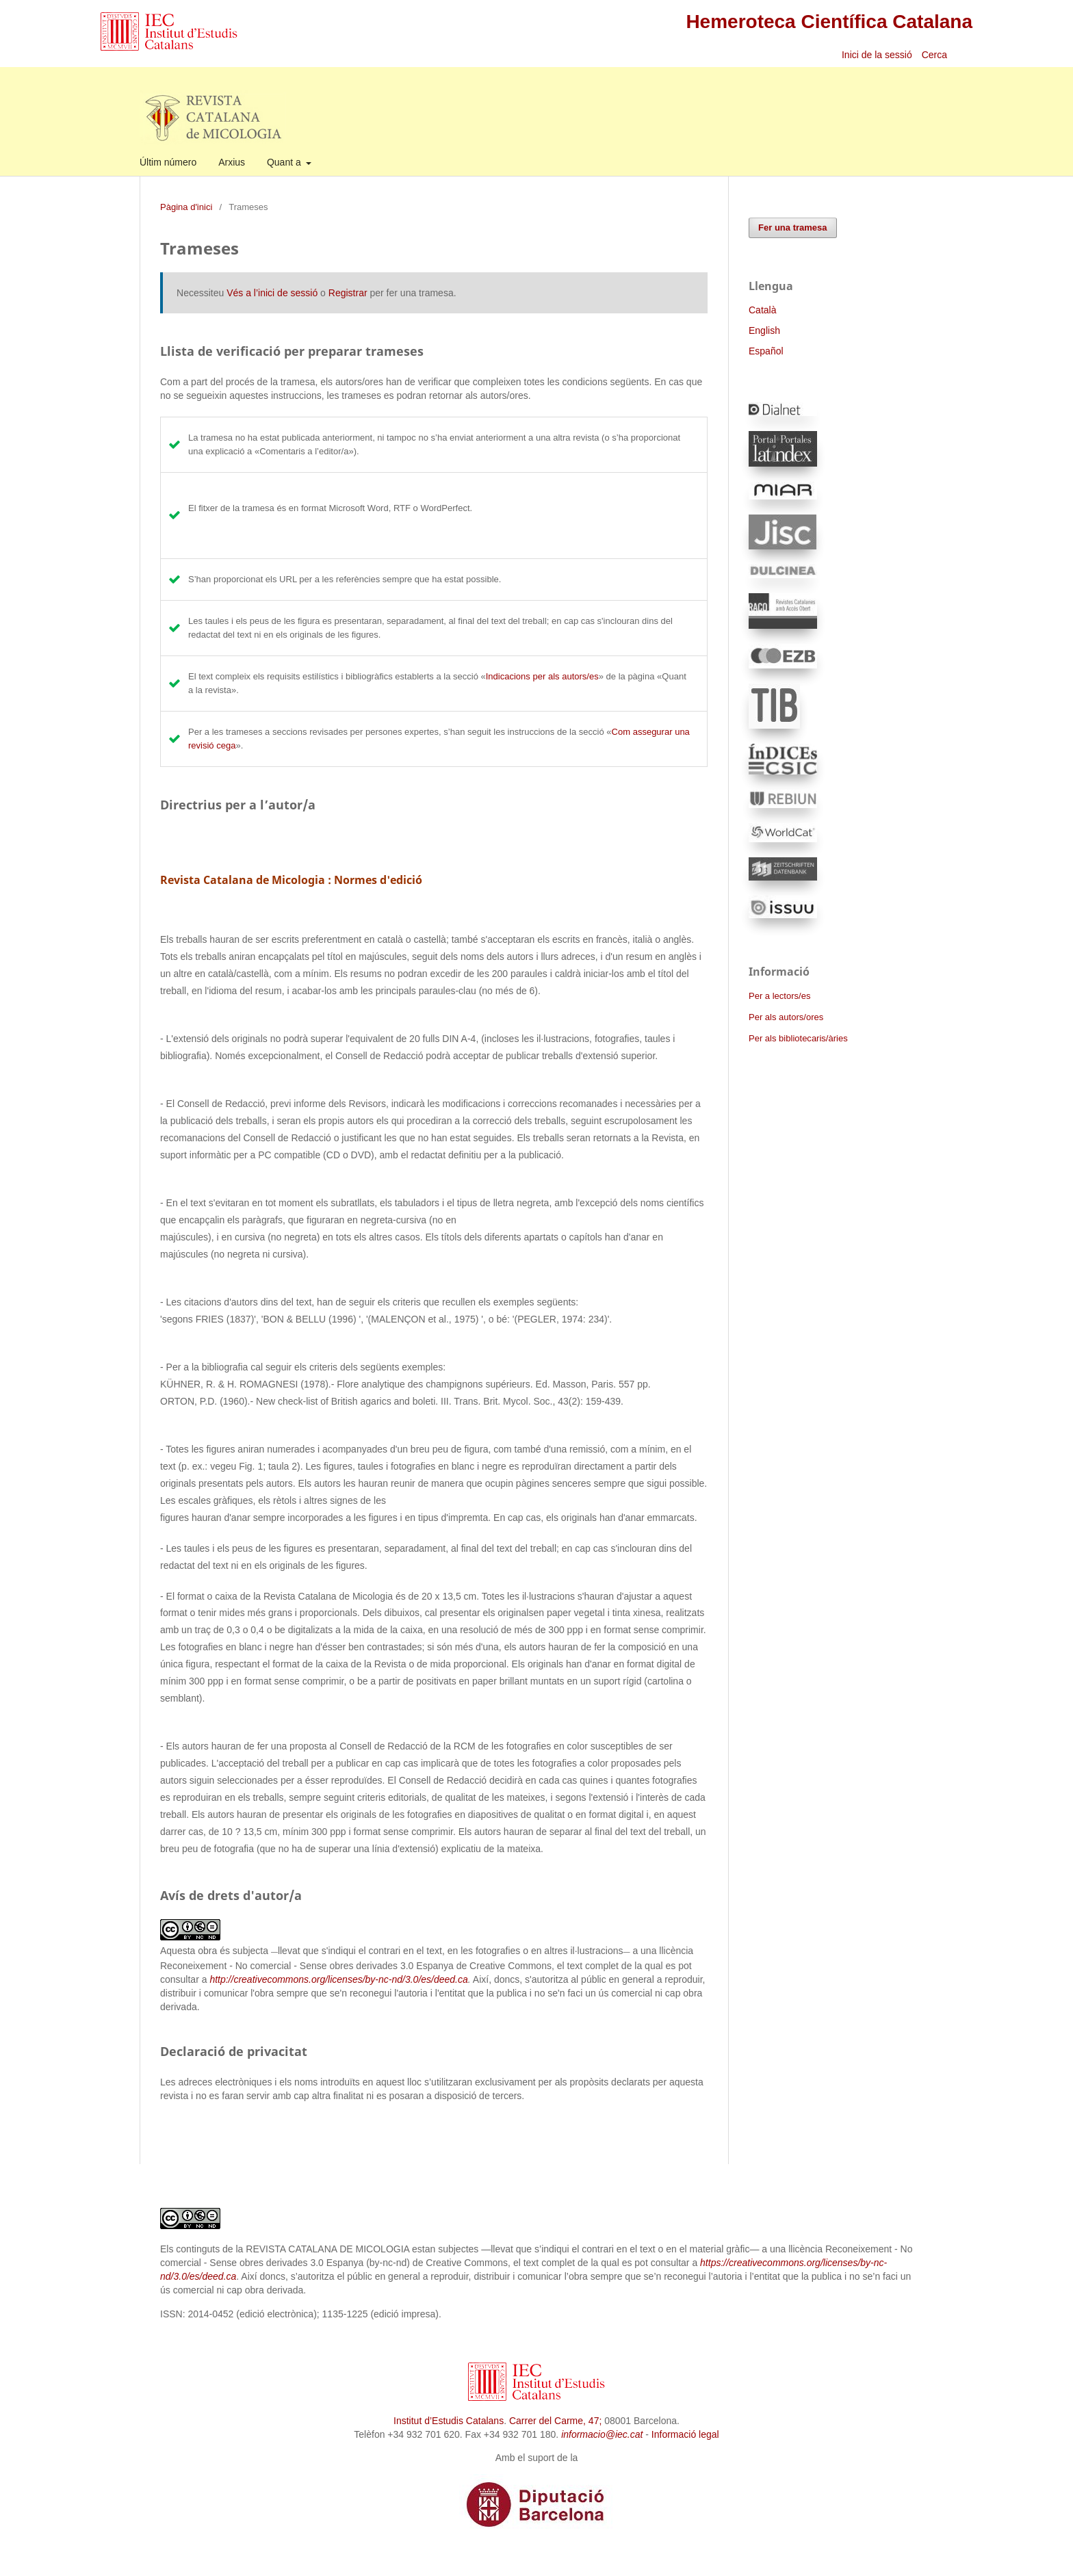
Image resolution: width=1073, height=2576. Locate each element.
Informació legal (685, 2434)
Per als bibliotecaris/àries (798, 1038)
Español (766, 351)
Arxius (231, 162)
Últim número (168, 162)
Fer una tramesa (792, 227)
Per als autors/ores (786, 1017)
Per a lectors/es (779, 996)
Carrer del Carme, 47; (555, 2420)
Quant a (285, 162)
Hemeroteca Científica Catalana (829, 21)
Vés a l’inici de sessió (272, 292)
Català (762, 309)
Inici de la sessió (877, 54)
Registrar (347, 292)
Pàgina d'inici (186, 207)
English (764, 330)
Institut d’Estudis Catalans (448, 2420)
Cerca (936, 54)
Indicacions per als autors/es (542, 676)
